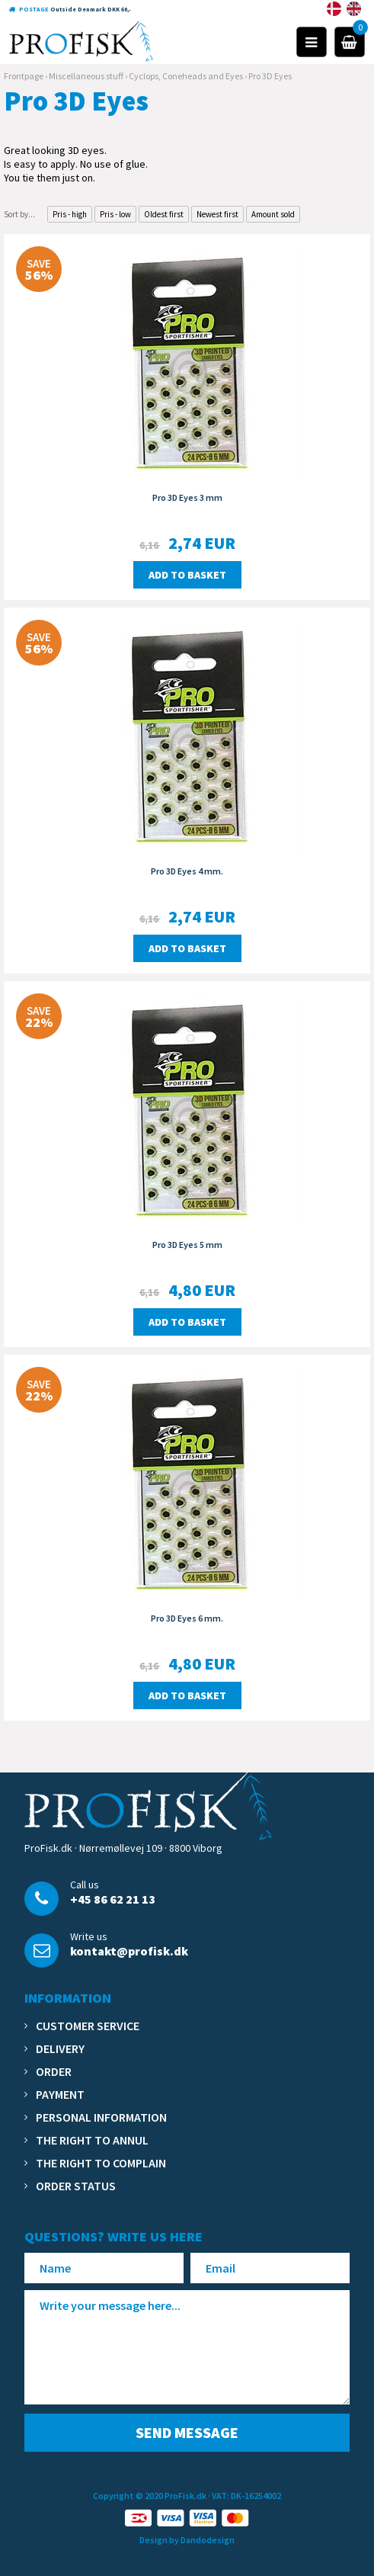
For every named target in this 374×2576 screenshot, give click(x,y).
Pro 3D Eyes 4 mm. (187, 871)
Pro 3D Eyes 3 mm (187, 497)
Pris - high (70, 214)
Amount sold (273, 214)
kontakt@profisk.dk (129, 1950)
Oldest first (164, 214)
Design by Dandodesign (187, 2540)
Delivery (60, 2048)
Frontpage (23, 76)
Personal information (101, 2117)
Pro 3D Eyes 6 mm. (187, 1618)
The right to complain (101, 2162)
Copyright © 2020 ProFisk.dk (149, 2495)
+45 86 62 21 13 (112, 1899)
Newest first (217, 214)
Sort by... (19, 214)
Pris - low (115, 214)
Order (54, 2071)
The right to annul (92, 2140)
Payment (60, 2094)
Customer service (87, 2025)
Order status (76, 2185)
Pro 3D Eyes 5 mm (187, 1244)
